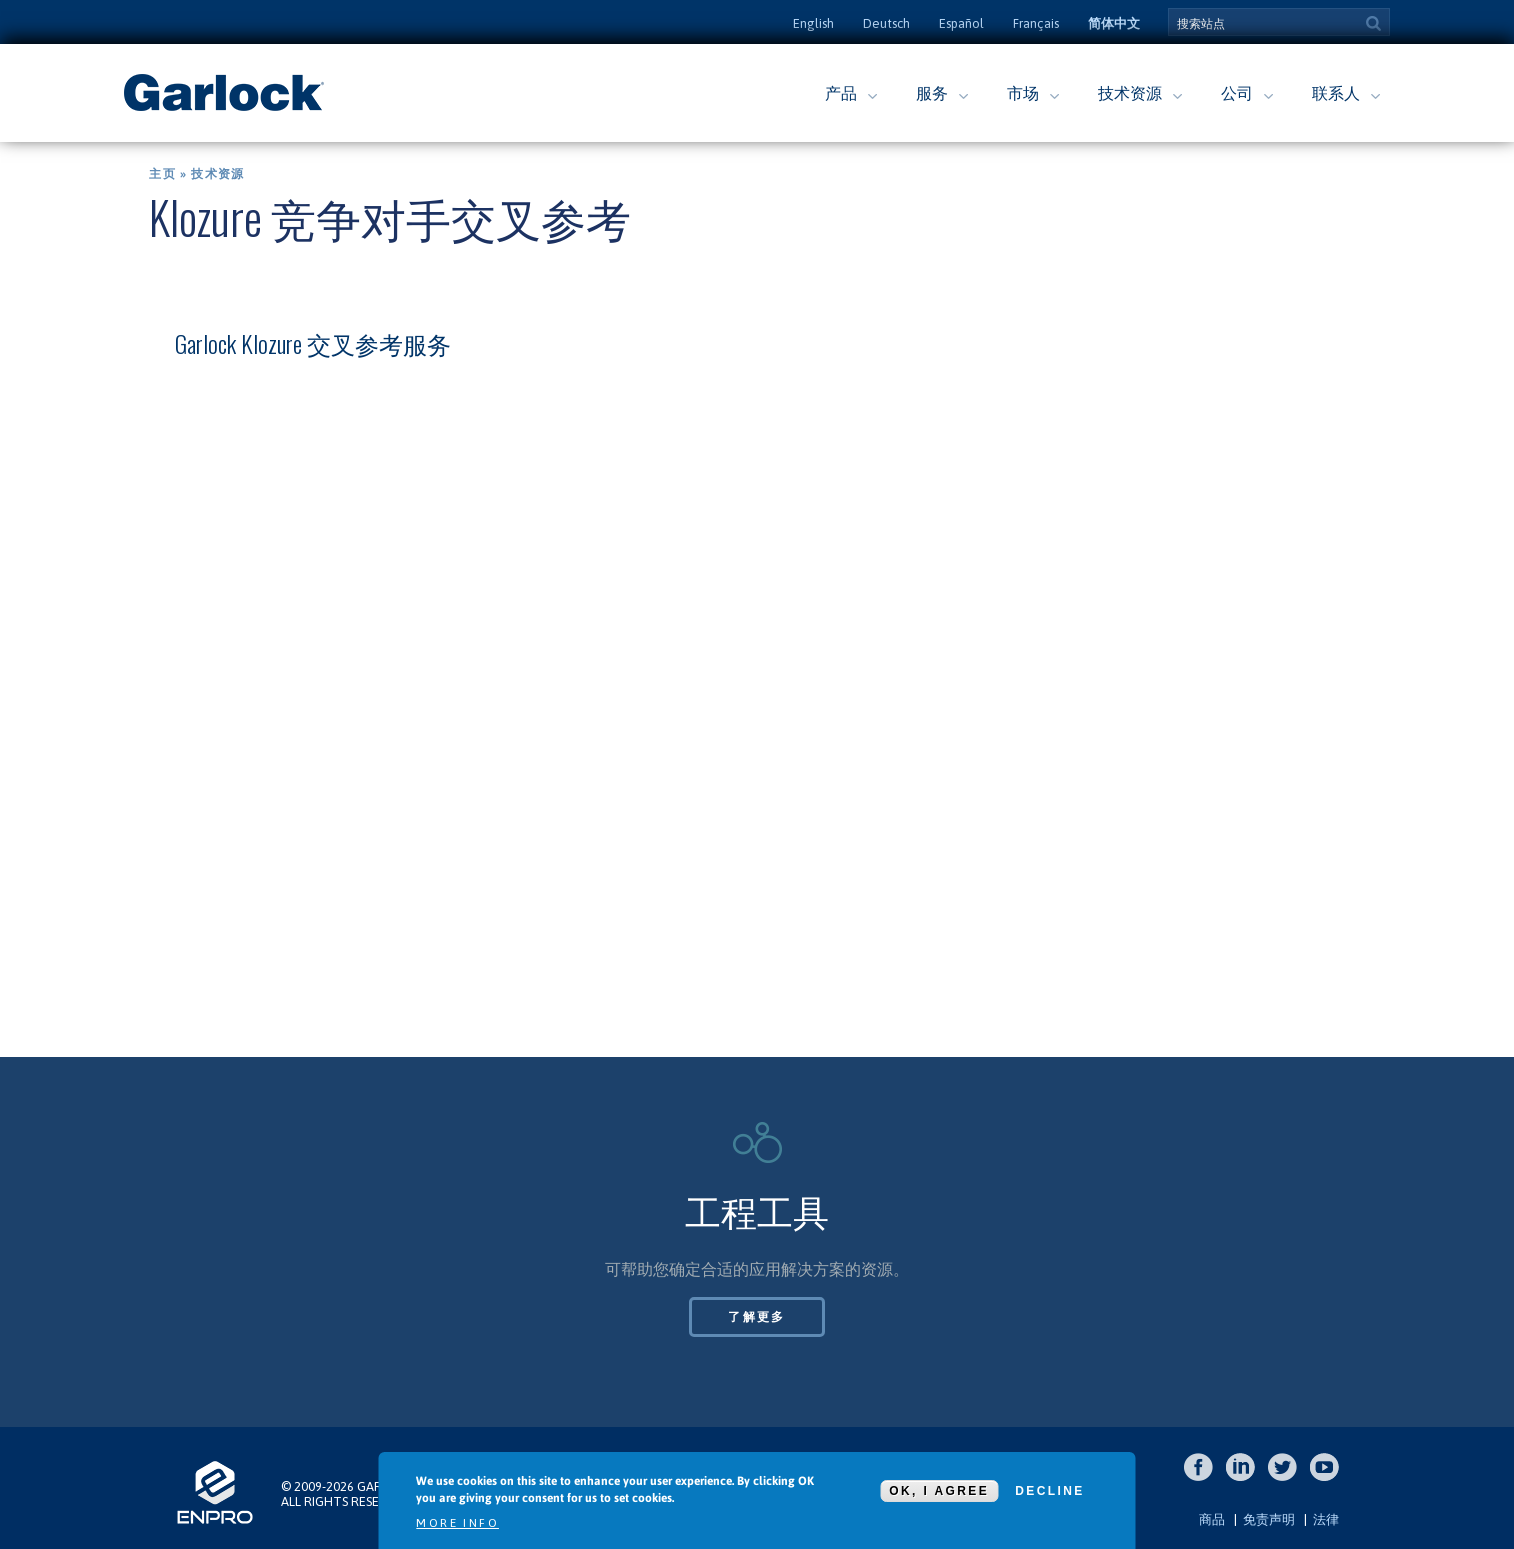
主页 (162, 174)
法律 (1326, 1519)
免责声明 (1269, 1519)
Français (1036, 23)
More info (457, 1523)
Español (961, 23)
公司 (1237, 93)
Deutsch (886, 23)
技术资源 (1130, 93)
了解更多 (757, 1317)
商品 (1212, 1519)
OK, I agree (939, 1491)
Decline (1049, 1491)
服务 (932, 93)
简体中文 (1114, 23)
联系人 (1336, 93)
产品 (841, 93)
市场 (1023, 93)
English (813, 23)
